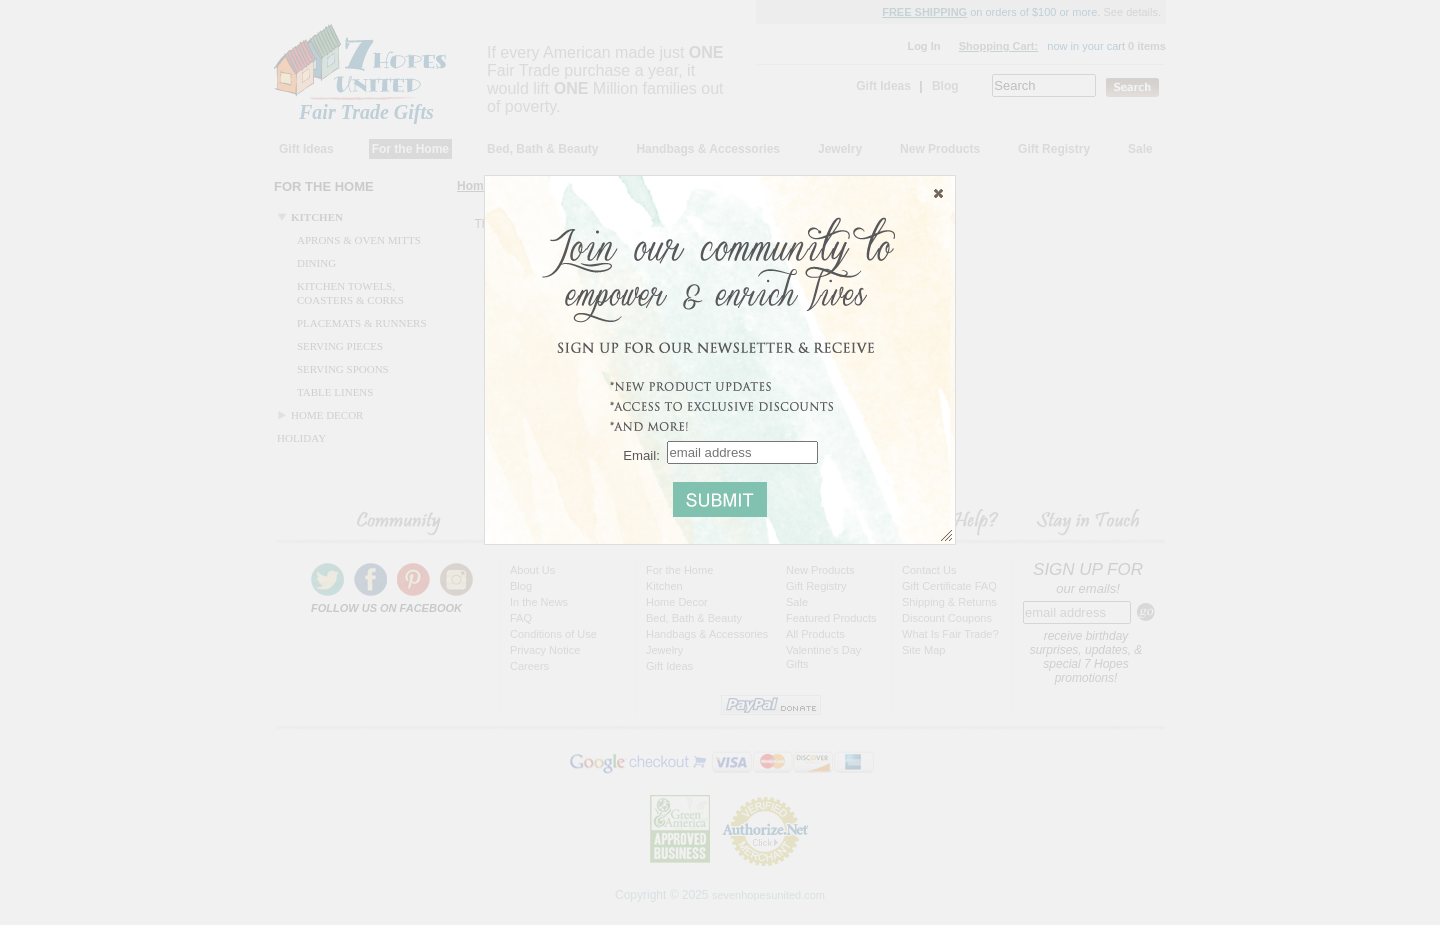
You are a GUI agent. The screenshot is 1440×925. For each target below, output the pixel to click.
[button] (938, 193)
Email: (641, 454)
